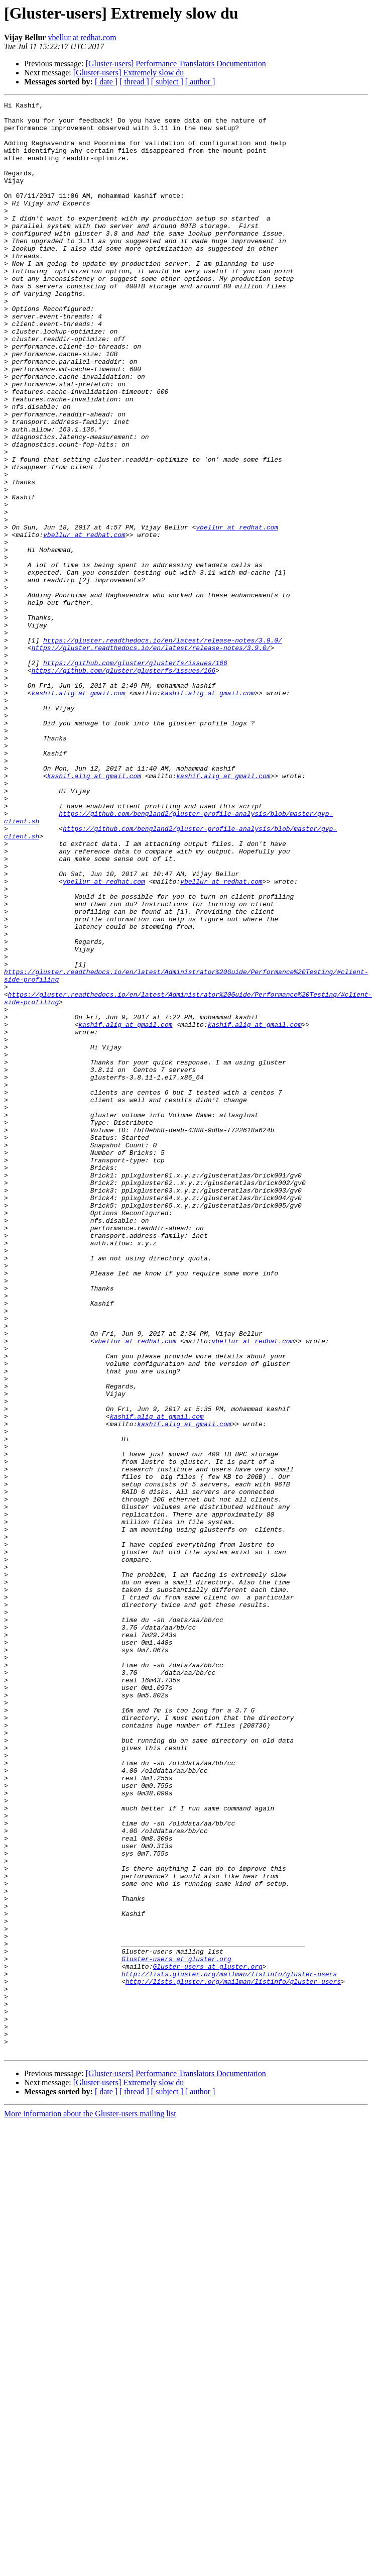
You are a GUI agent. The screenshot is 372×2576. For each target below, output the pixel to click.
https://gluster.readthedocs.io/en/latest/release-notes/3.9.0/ (162, 748)
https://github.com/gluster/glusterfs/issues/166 (135, 775)
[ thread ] (134, 81)
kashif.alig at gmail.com (79, 811)
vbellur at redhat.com (82, 37)
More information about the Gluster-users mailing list (90, 2504)
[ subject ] (167, 81)
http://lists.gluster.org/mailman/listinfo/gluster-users (229, 2348)
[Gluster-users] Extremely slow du (128, 72)
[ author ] (200, 81)
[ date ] (106, 81)
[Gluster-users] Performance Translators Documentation (176, 63)
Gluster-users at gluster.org (176, 2330)
